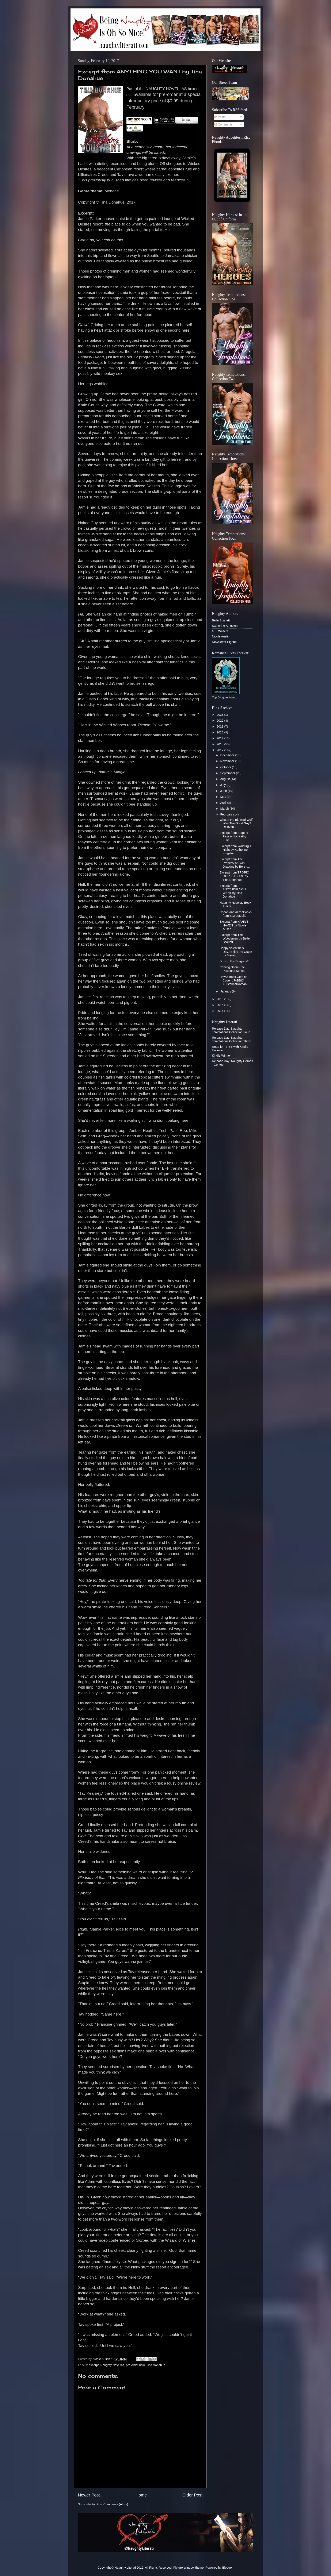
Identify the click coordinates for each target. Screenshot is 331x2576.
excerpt (94, 2365)
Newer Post (89, 2495)
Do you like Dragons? (234, 961)
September (228, 773)
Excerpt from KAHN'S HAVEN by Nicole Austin (234, 925)
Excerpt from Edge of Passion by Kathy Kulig (234, 836)
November (227, 761)
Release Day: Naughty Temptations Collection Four (231, 1030)
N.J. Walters (220, 631)
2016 (220, 999)
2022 (220, 720)
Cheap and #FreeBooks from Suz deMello (236, 913)
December (227, 755)
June (224, 791)
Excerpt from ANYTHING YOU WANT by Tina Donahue (233, 891)
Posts (219, 117)
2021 (220, 726)
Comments (223, 124)
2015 (220, 1005)
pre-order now (135, 2365)
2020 (220, 732)
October (226, 767)
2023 (220, 714)
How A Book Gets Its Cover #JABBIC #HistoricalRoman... (234, 980)
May (223, 796)
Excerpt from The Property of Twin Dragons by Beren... (235, 862)
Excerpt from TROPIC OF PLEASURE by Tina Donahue (234, 876)
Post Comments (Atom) (112, 2504)
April (223, 802)
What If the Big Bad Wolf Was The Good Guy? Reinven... (236, 823)
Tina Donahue (155, 2365)
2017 (220, 750)
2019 (220, 738)
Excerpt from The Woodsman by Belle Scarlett (235, 938)
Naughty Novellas (112, 2365)
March (225, 808)
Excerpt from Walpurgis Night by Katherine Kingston (235, 849)
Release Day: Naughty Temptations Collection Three (231, 1039)
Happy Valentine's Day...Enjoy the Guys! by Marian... (236, 951)
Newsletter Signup (224, 642)
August (225, 779)
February (226, 814)
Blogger (227, 2567)
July (223, 785)
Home (141, 2495)
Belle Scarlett (221, 620)
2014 (220, 1011)
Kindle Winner (221, 1055)
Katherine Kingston (225, 625)
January (226, 991)
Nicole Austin (220, 636)
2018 (220, 744)
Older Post (192, 2495)
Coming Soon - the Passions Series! (232, 968)
